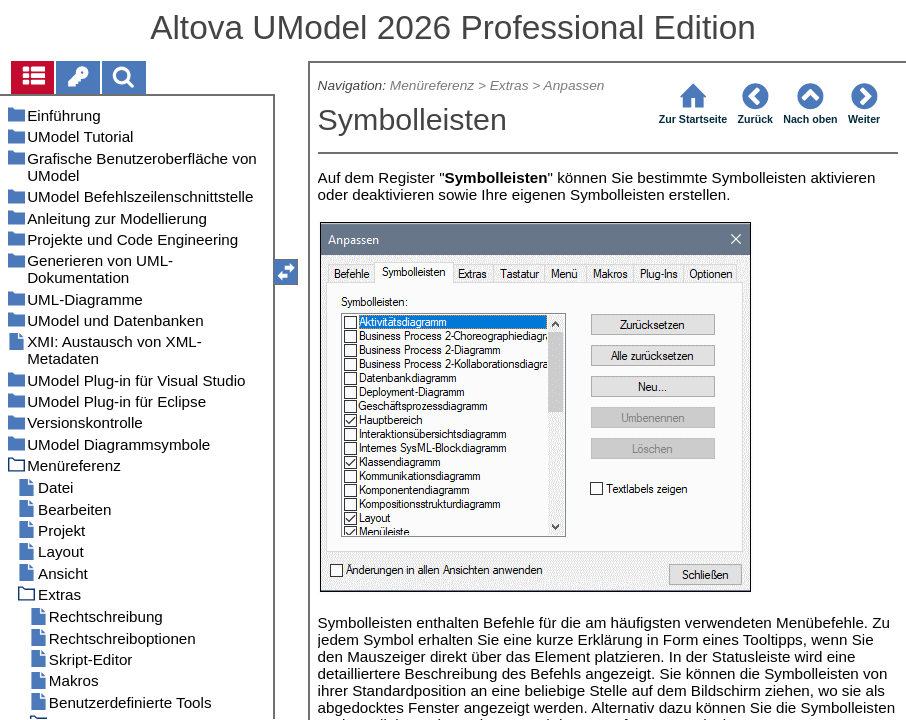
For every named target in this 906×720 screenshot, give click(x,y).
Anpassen (574, 85)
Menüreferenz (432, 85)
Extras (509, 85)
